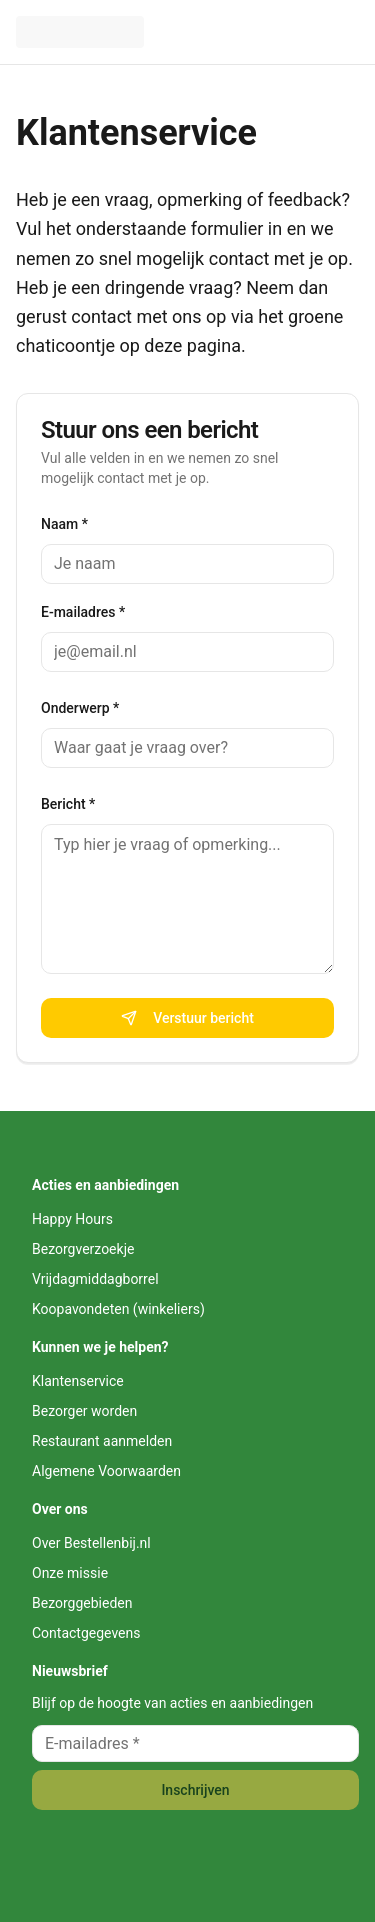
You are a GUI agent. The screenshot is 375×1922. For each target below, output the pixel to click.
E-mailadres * (83, 612)
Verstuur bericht (187, 1018)
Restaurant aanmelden (102, 1441)
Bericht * (68, 804)
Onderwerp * (80, 708)
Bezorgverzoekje (83, 1249)
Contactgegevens (86, 1633)
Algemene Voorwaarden (106, 1471)
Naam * (64, 524)
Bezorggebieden (82, 1603)
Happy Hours (72, 1219)
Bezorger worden (84, 1411)
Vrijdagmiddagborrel (95, 1279)
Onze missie (70, 1573)
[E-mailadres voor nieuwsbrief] (195, 1743)
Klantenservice (136, 133)
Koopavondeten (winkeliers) (118, 1309)
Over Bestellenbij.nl (91, 1543)
